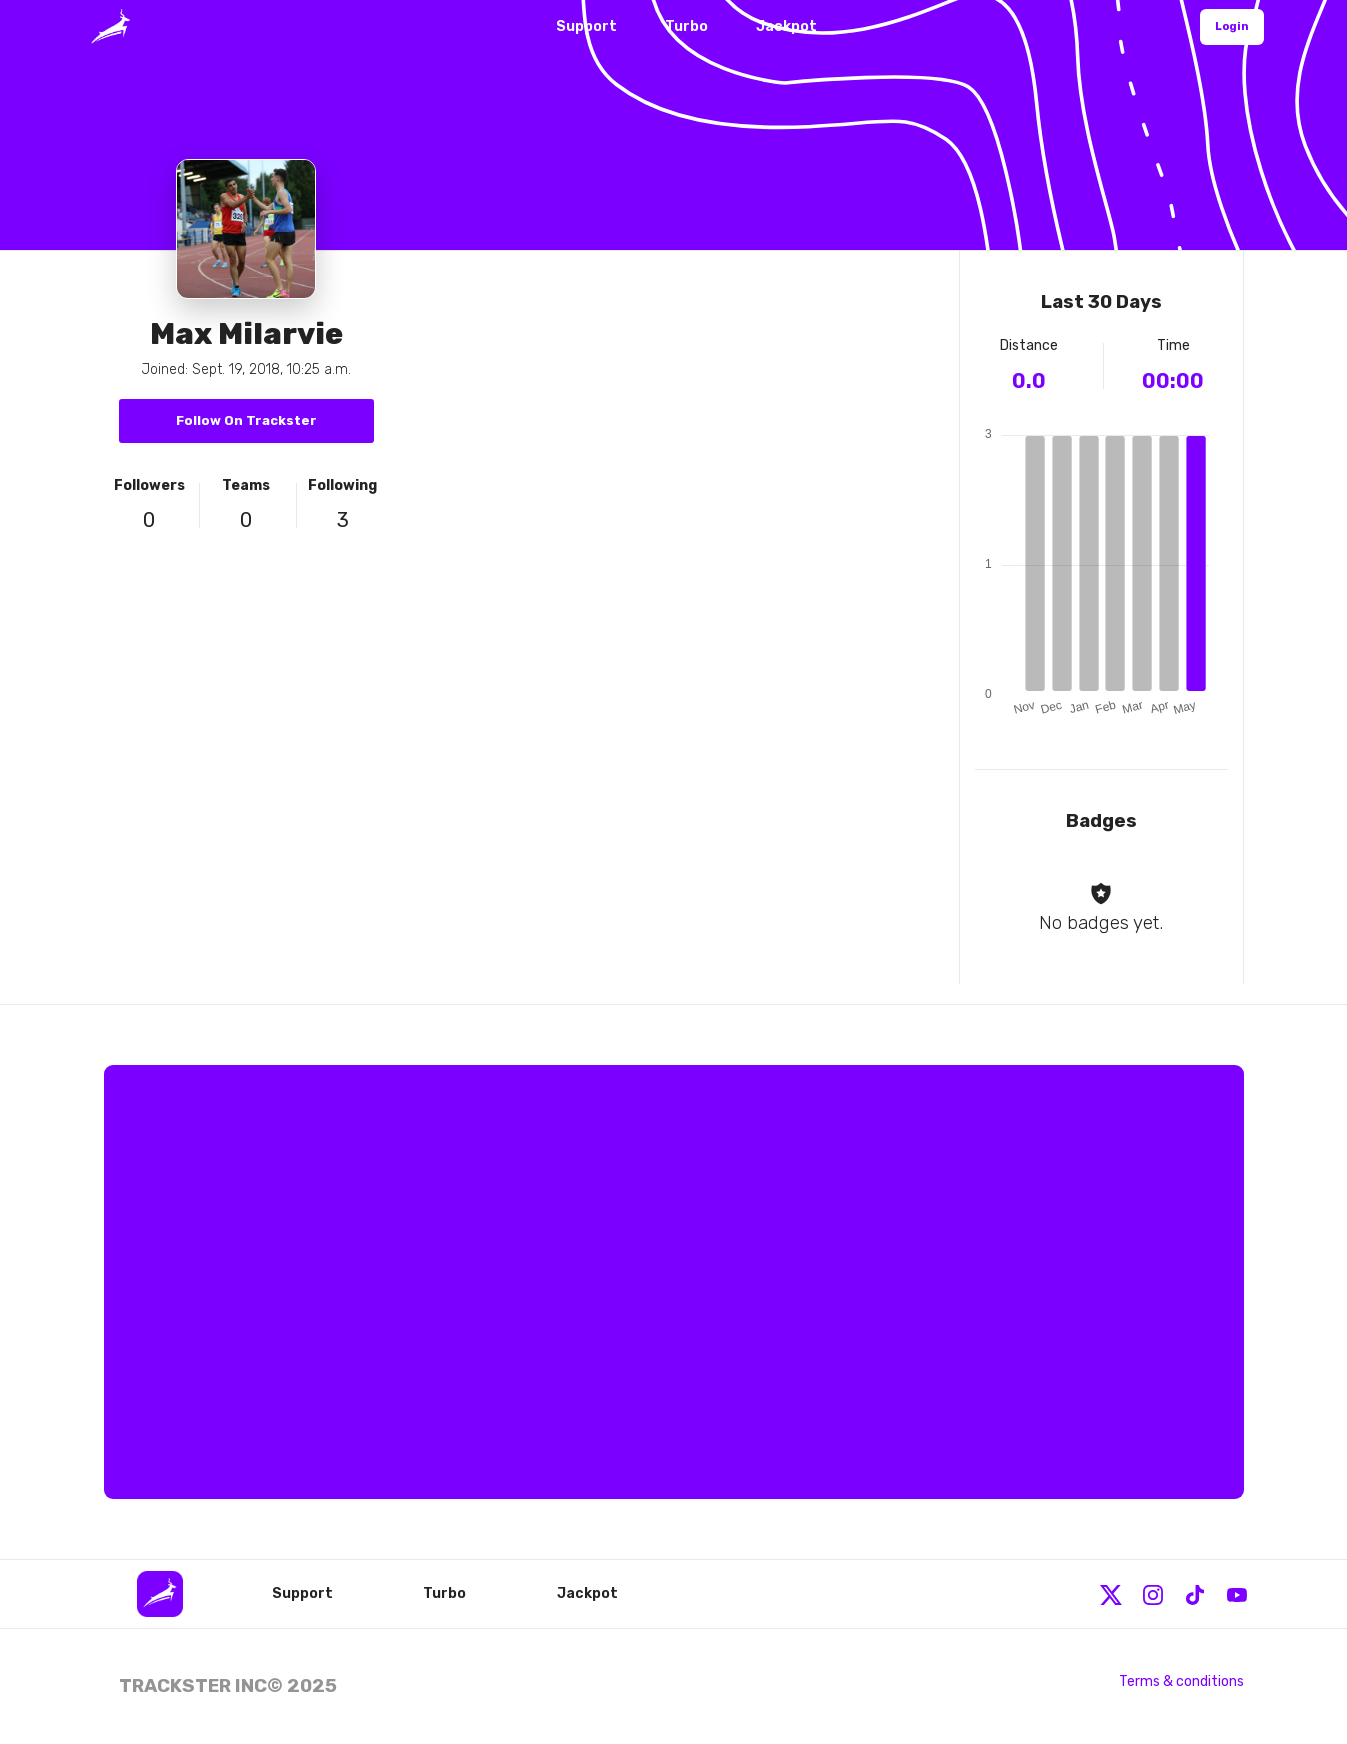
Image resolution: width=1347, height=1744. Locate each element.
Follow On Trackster (246, 420)
